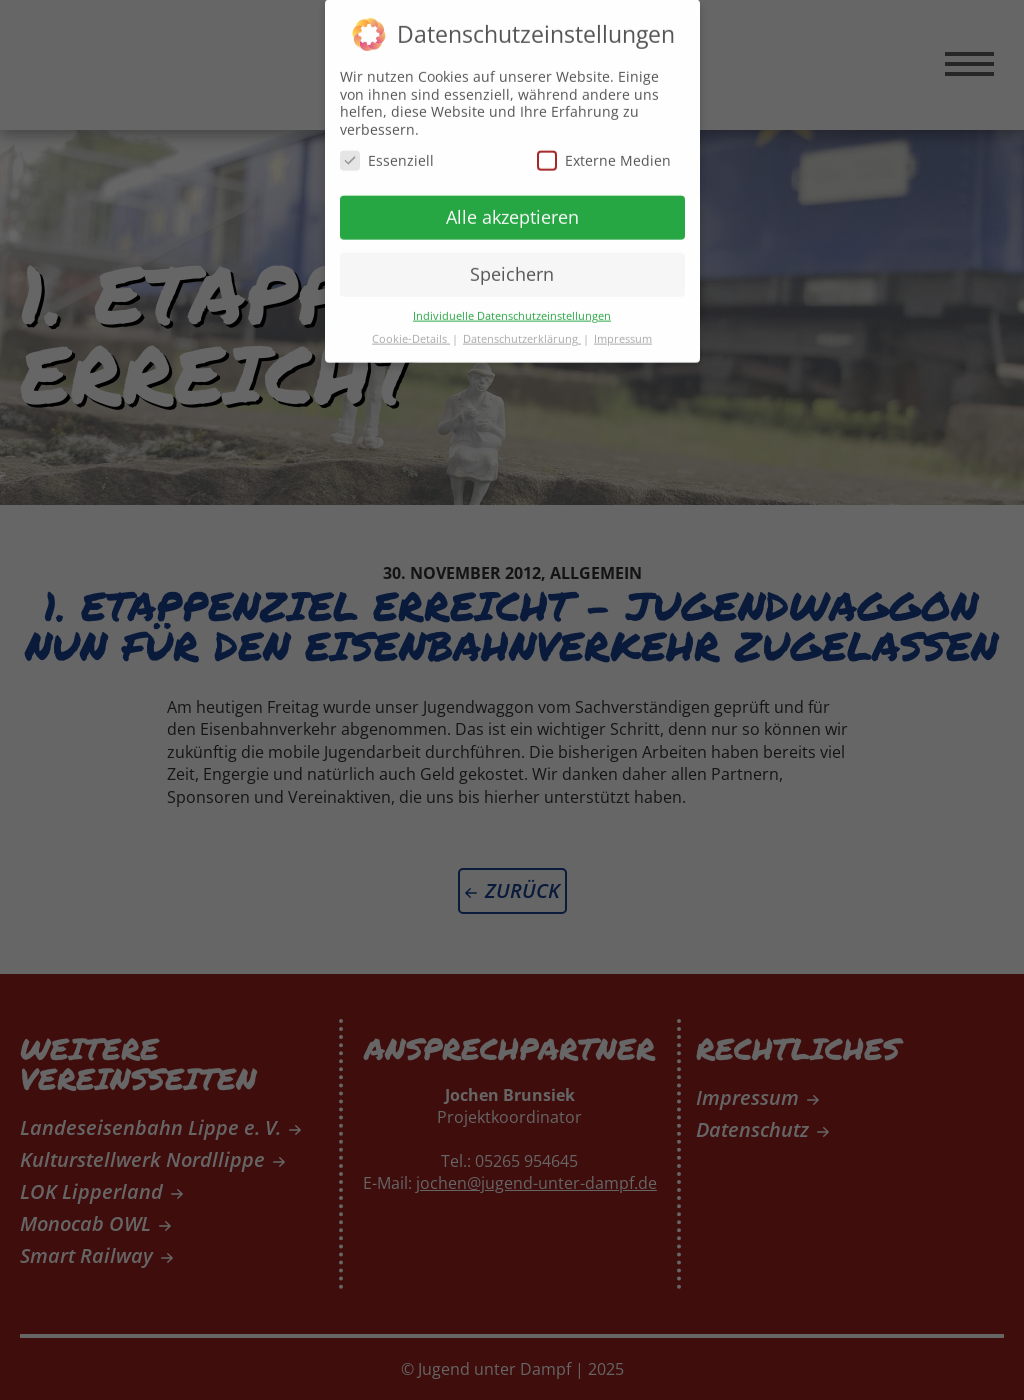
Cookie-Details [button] (411, 330)
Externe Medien (604, 151)
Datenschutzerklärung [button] (522, 330)
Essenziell (387, 151)
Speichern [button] (512, 265)
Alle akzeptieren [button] (512, 208)
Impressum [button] (623, 330)
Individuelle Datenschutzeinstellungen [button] (512, 307)
